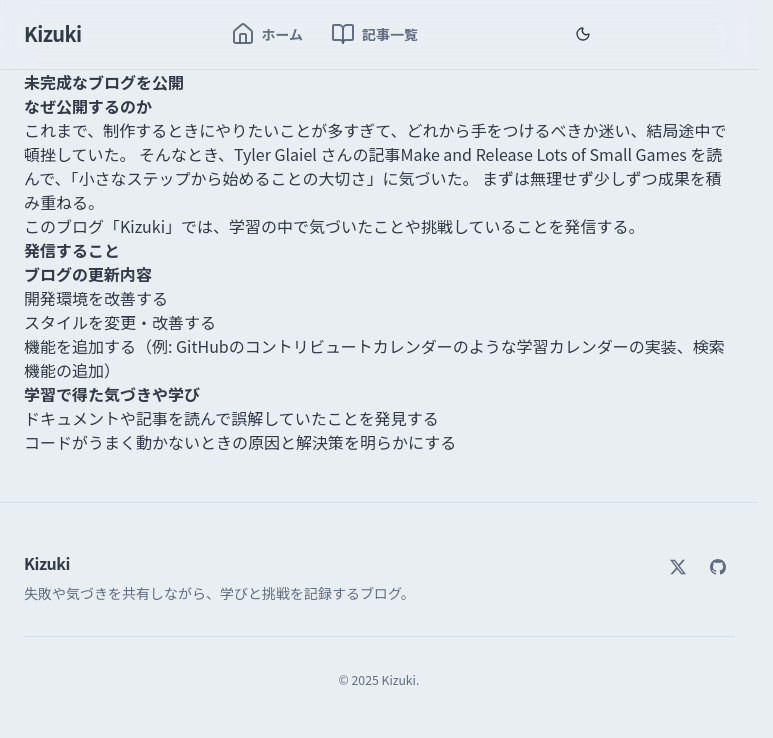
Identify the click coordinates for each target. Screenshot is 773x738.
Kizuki (53, 33)
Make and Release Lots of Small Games (543, 154)
